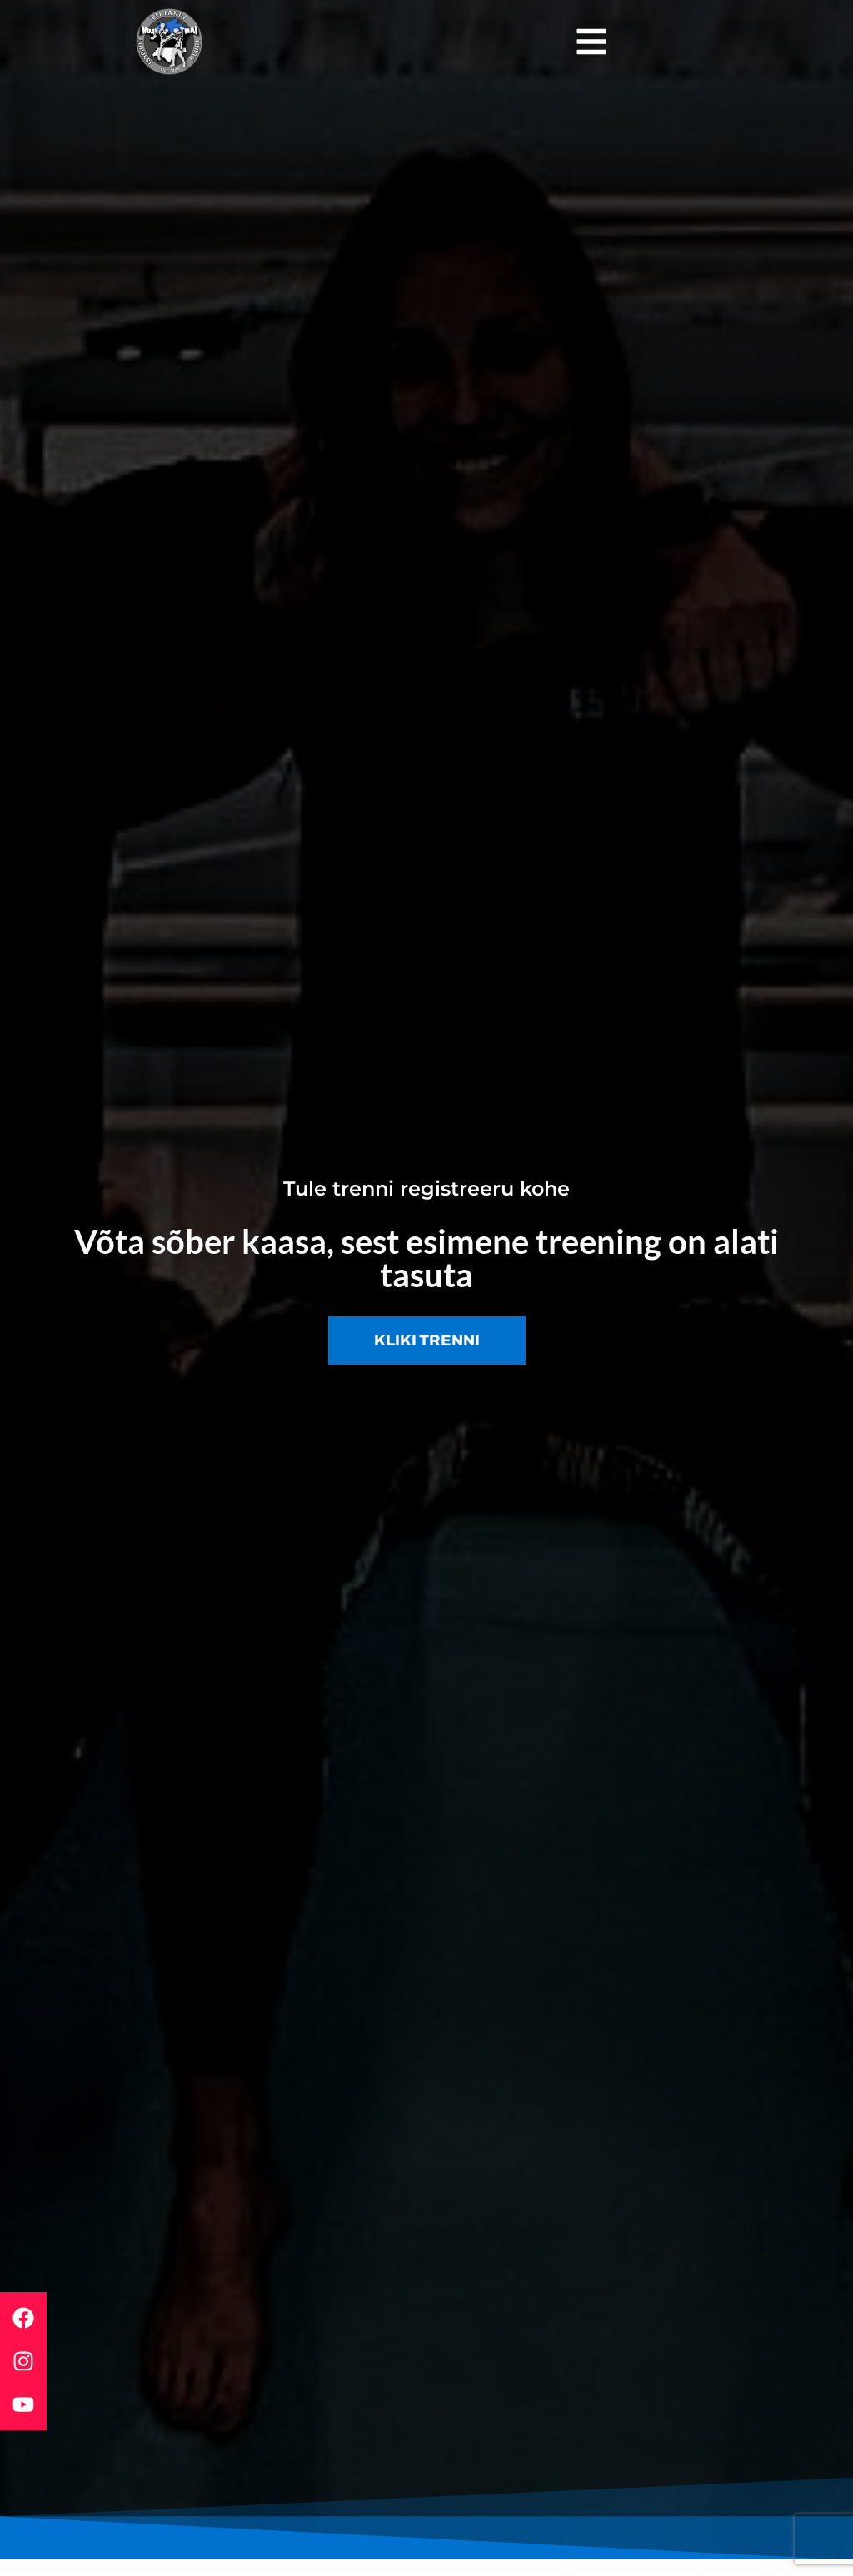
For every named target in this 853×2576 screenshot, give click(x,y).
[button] (591, 42)
